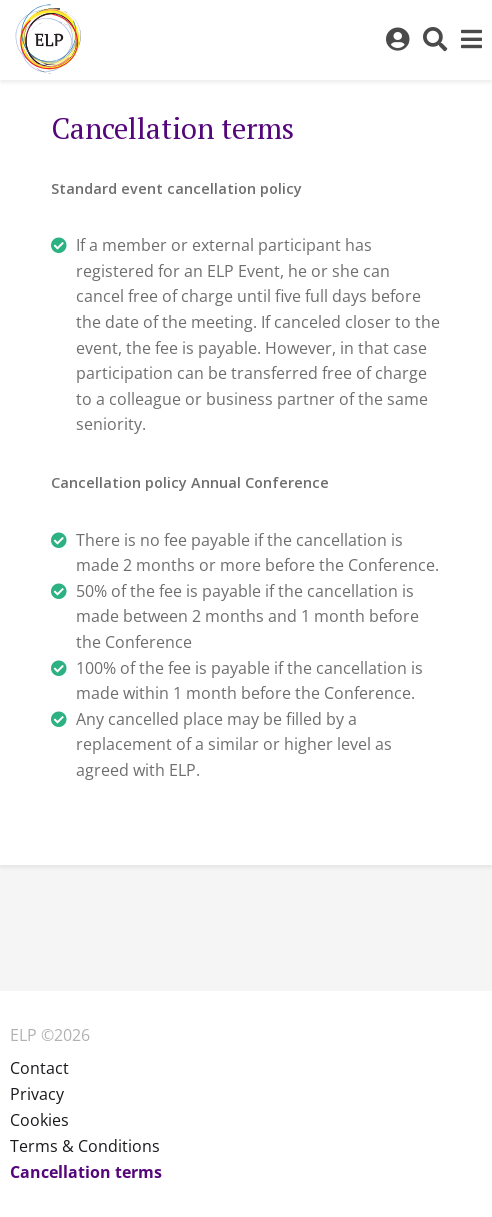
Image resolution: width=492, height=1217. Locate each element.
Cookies (39, 1120)
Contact (39, 1068)
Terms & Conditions (85, 1146)
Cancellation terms (86, 1172)
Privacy (37, 1094)
